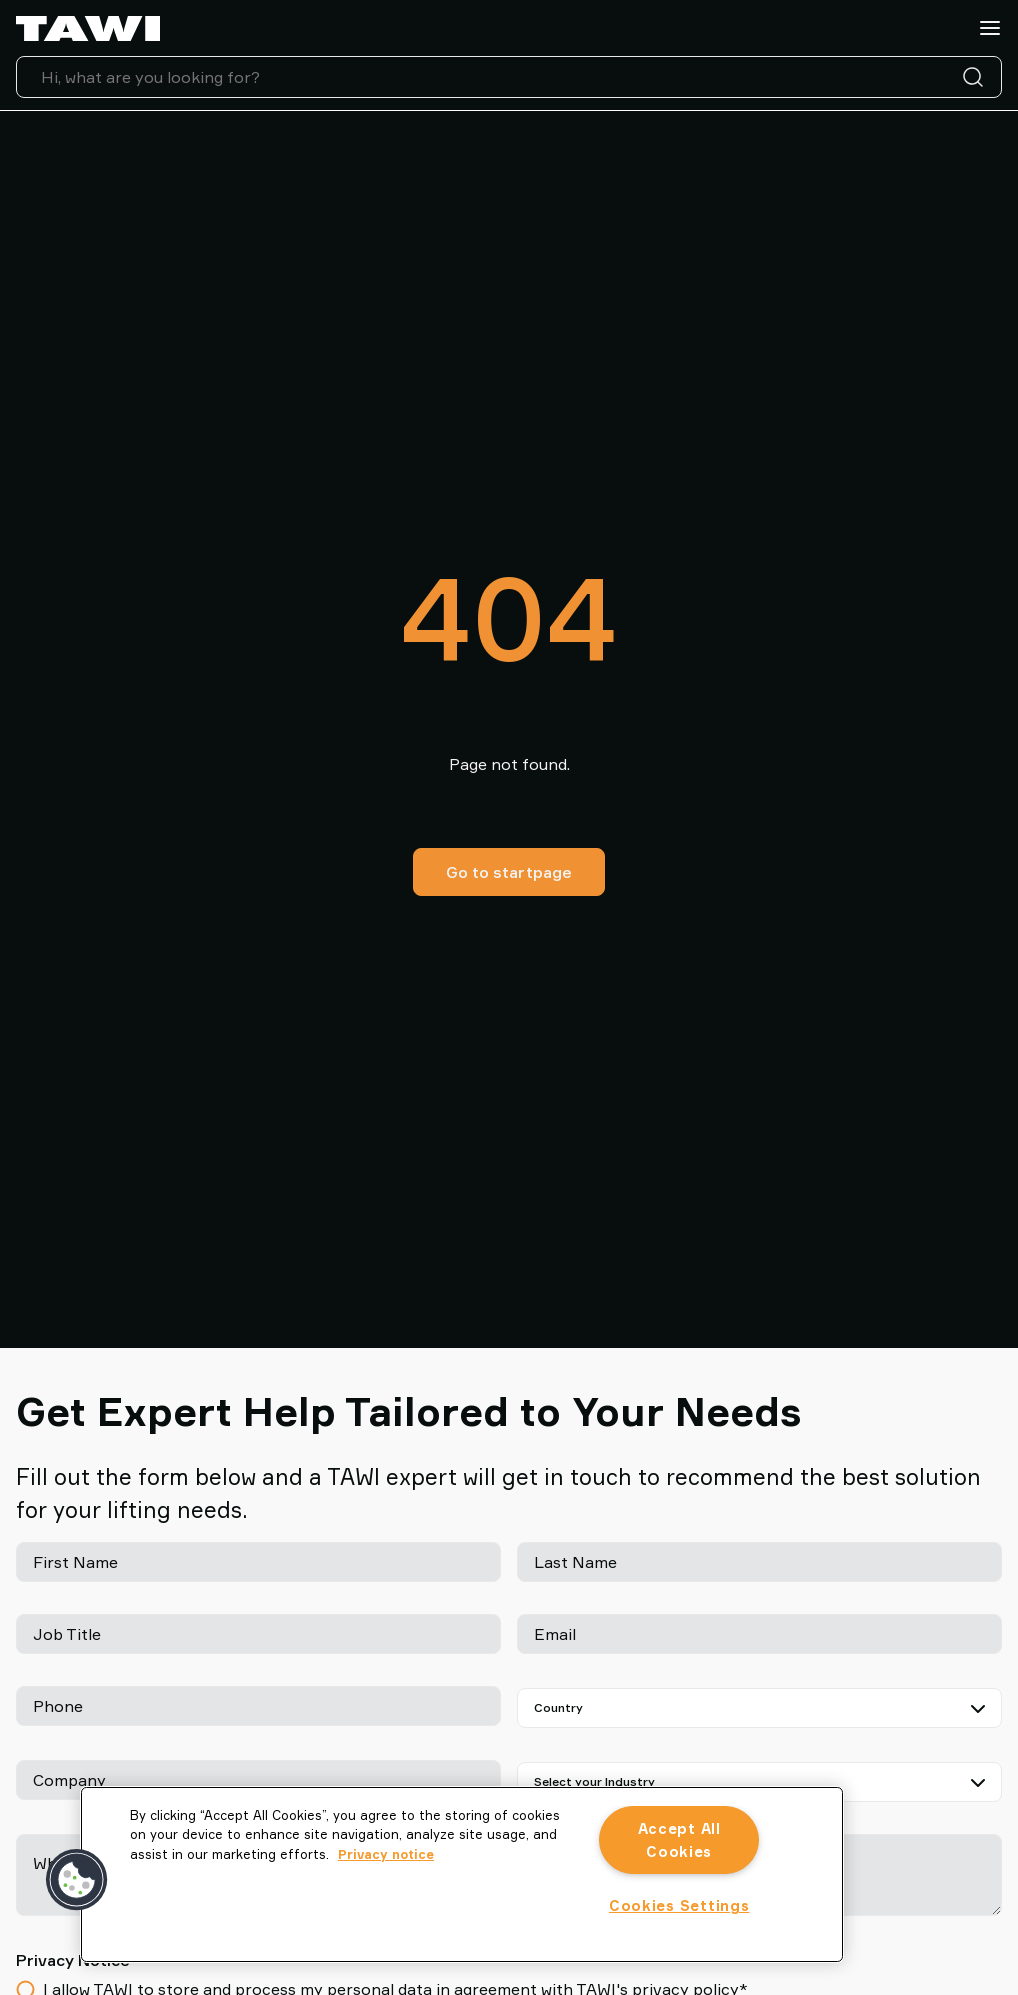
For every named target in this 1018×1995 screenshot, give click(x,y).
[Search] (977, 77)
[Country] (759, 1708)
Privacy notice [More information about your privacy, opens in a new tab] (386, 1854)
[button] (77, 1880)
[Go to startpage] (88, 28)
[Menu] (990, 28)
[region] (462, 1874)
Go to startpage (509, 872)
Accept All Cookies (679, 1840)
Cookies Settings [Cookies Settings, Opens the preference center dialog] (679, 1905)
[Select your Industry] (759, 1782)
